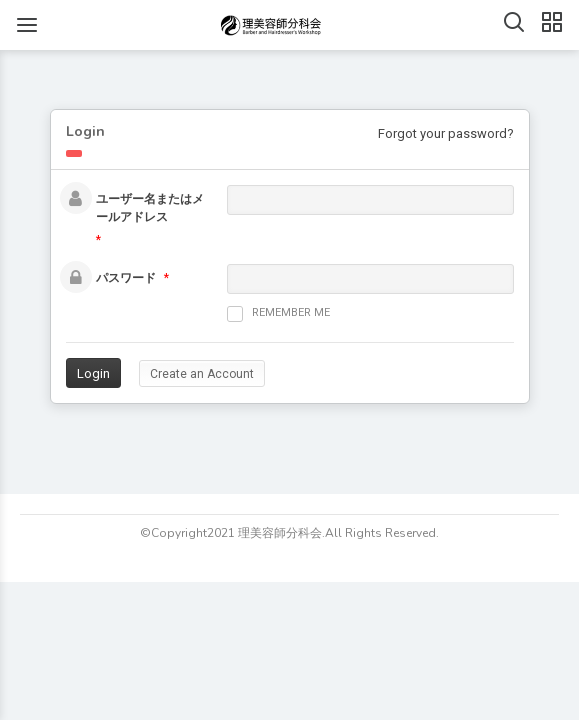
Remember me (278, 314)
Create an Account (202, 374)
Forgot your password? (446, 133)
